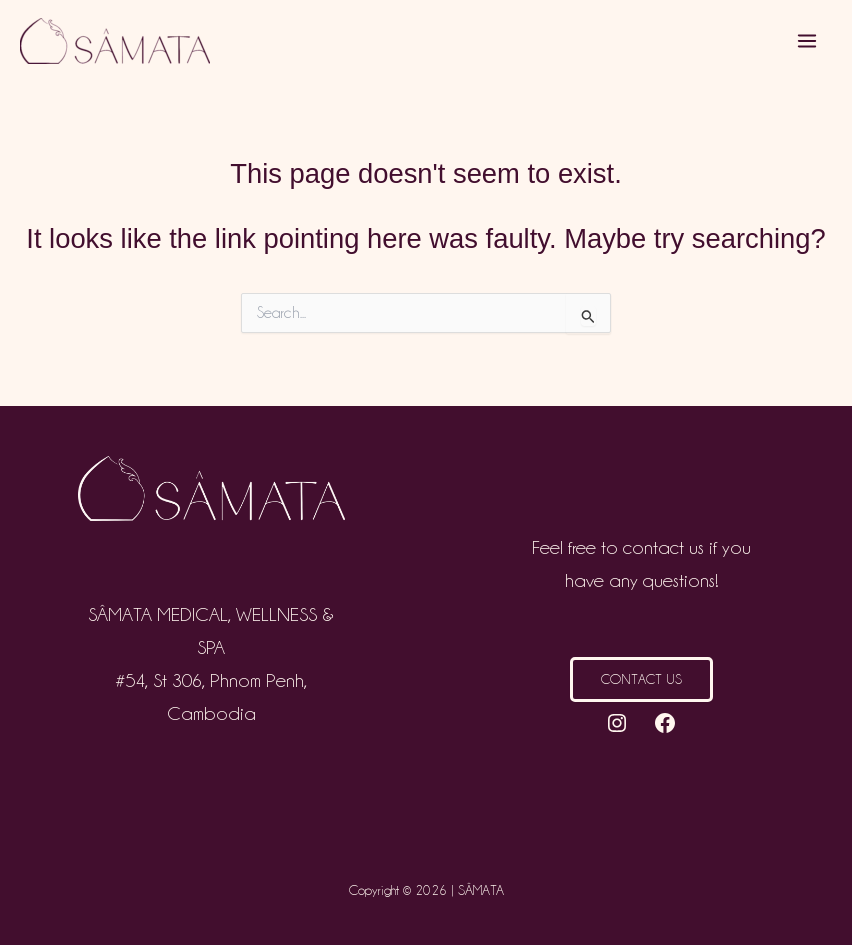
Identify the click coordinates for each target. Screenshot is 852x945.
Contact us (641, 679)
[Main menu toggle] (807, 41)
